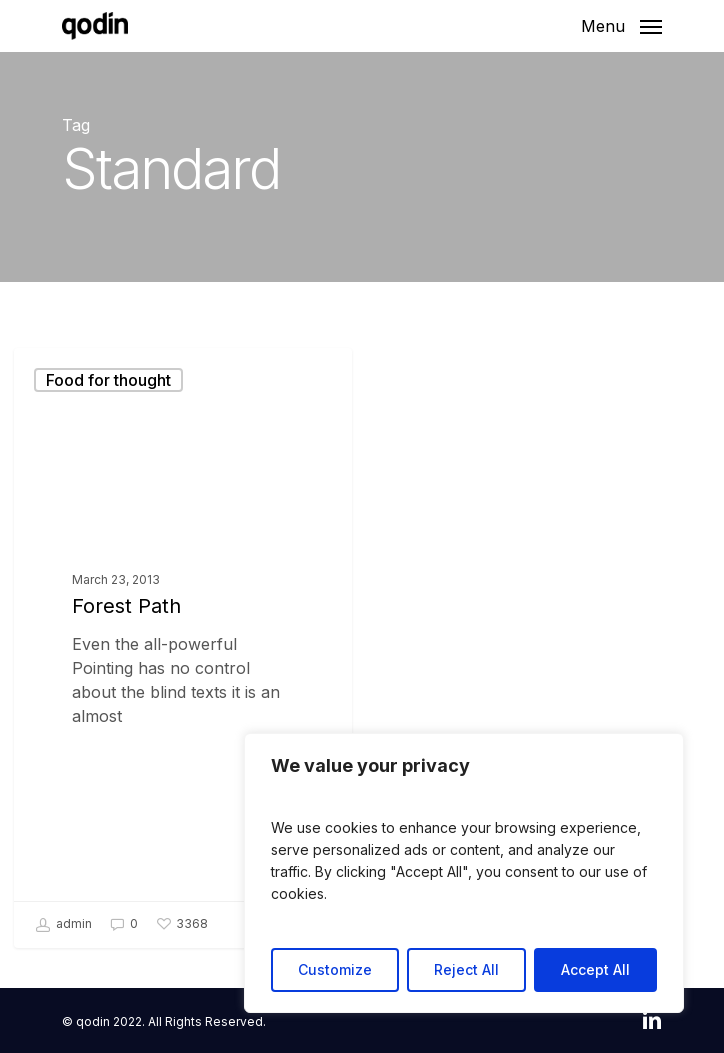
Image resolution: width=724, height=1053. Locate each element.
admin (63, 925)
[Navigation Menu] (621, 24)
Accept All (595, 969)
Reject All (466, 969)
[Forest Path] (183, 648)
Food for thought (108, 380)
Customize (335, 969)
